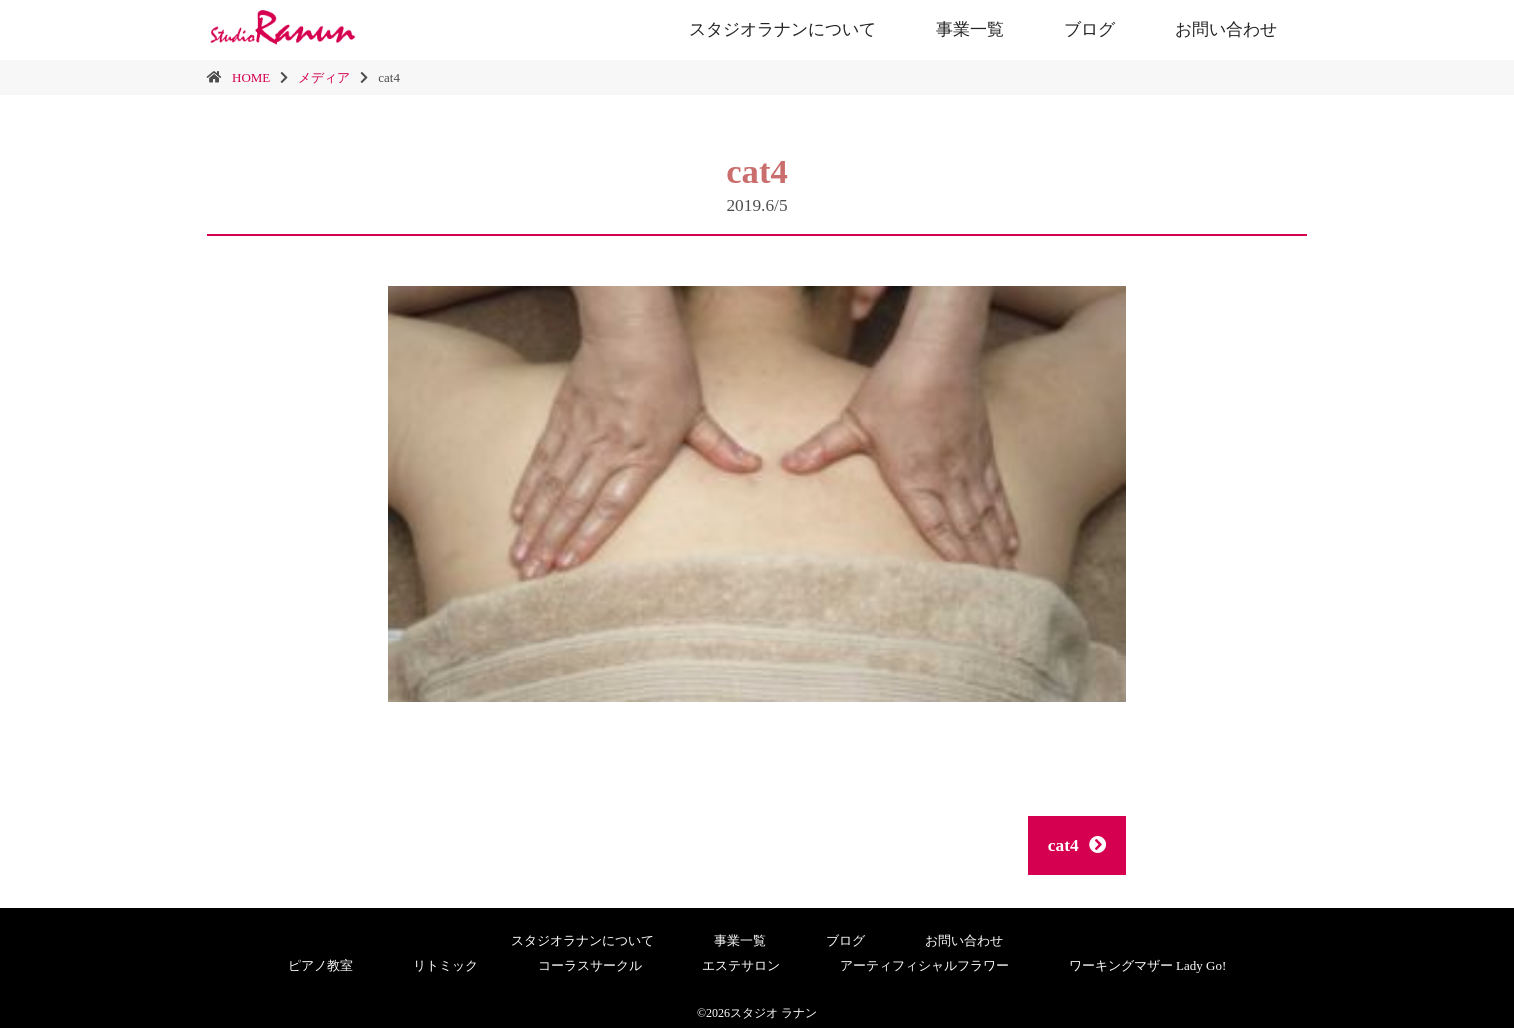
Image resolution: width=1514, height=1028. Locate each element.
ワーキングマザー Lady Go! (1147, 965)
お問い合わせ (1226, 29)
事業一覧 (970, 29)
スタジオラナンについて (782, 29)
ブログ (1089, 29)
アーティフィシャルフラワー (924, 965)
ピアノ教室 (320, 965)
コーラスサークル (590, 965)
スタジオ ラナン (773, 1013)
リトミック (445, 965)
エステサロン (741, 965)
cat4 (1077, 845)
